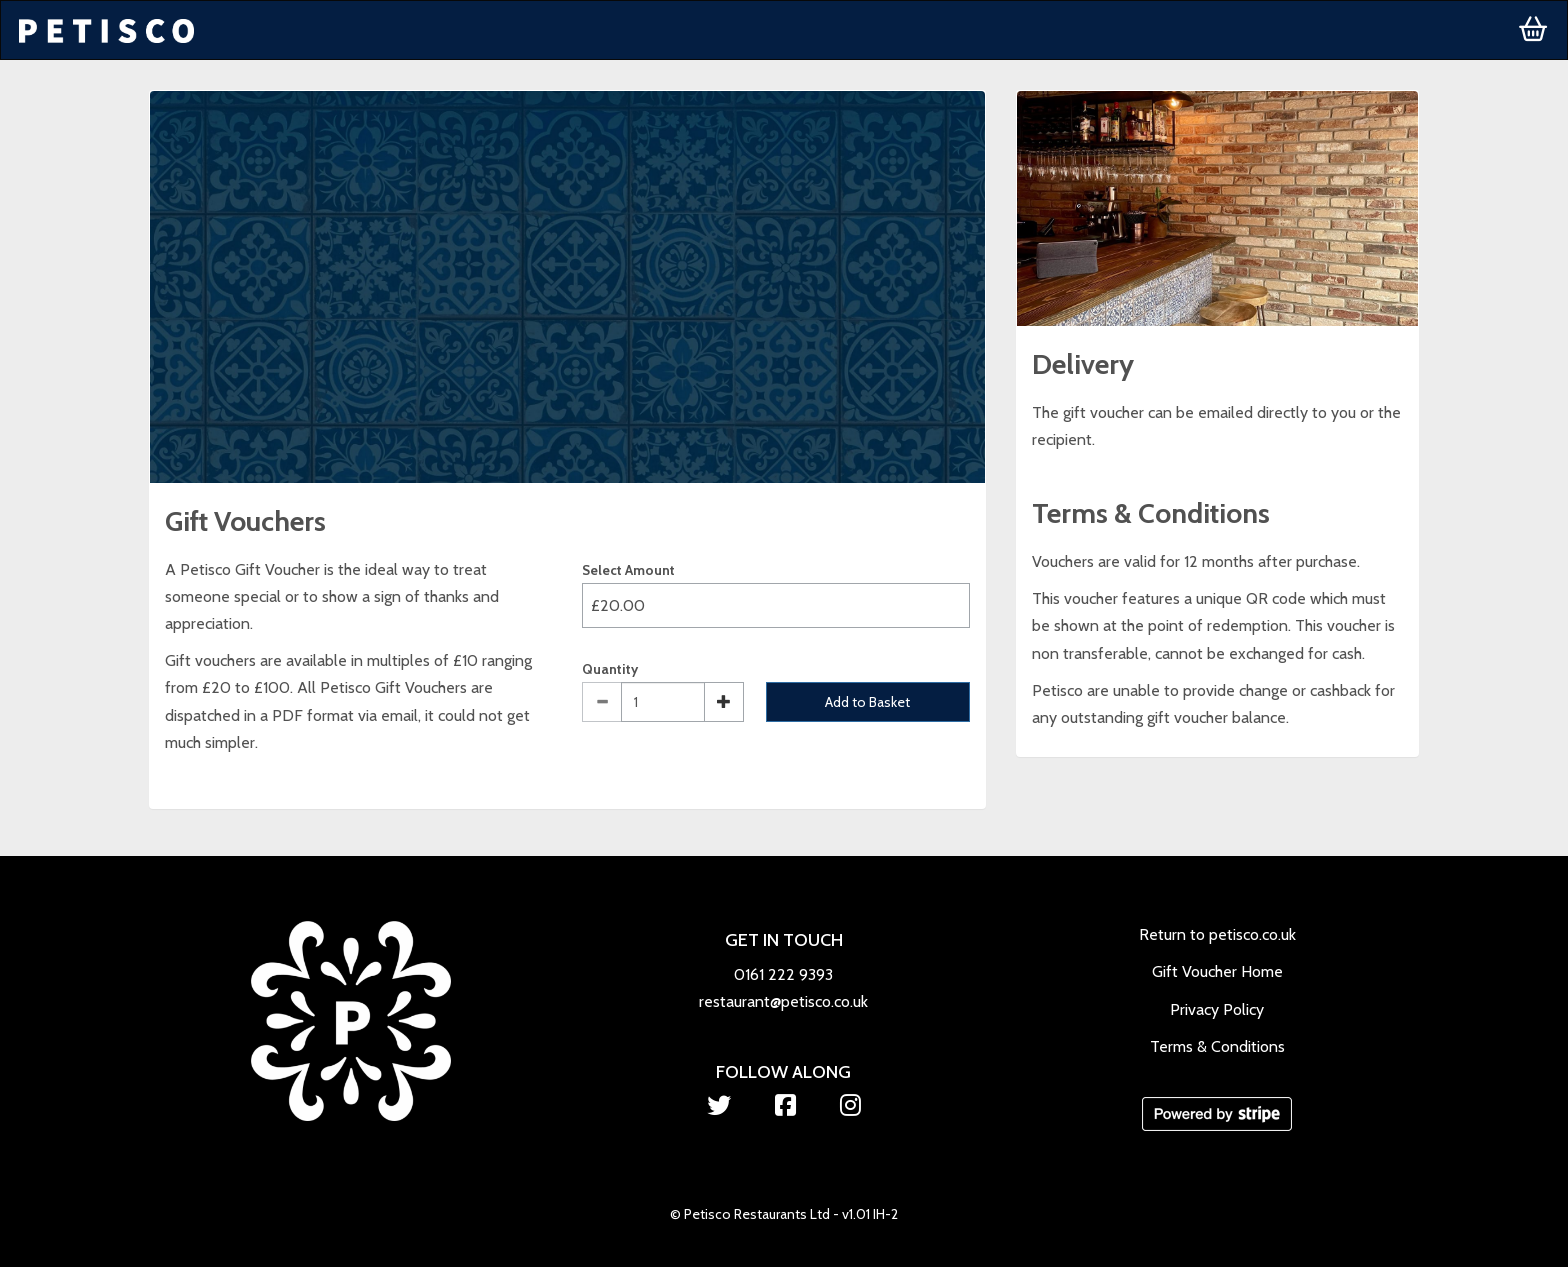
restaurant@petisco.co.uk (783, 1001)
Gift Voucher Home (1217, 971)
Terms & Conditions (1217, 1046)
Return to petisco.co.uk (1217, 934)
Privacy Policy (1217, 1009)
